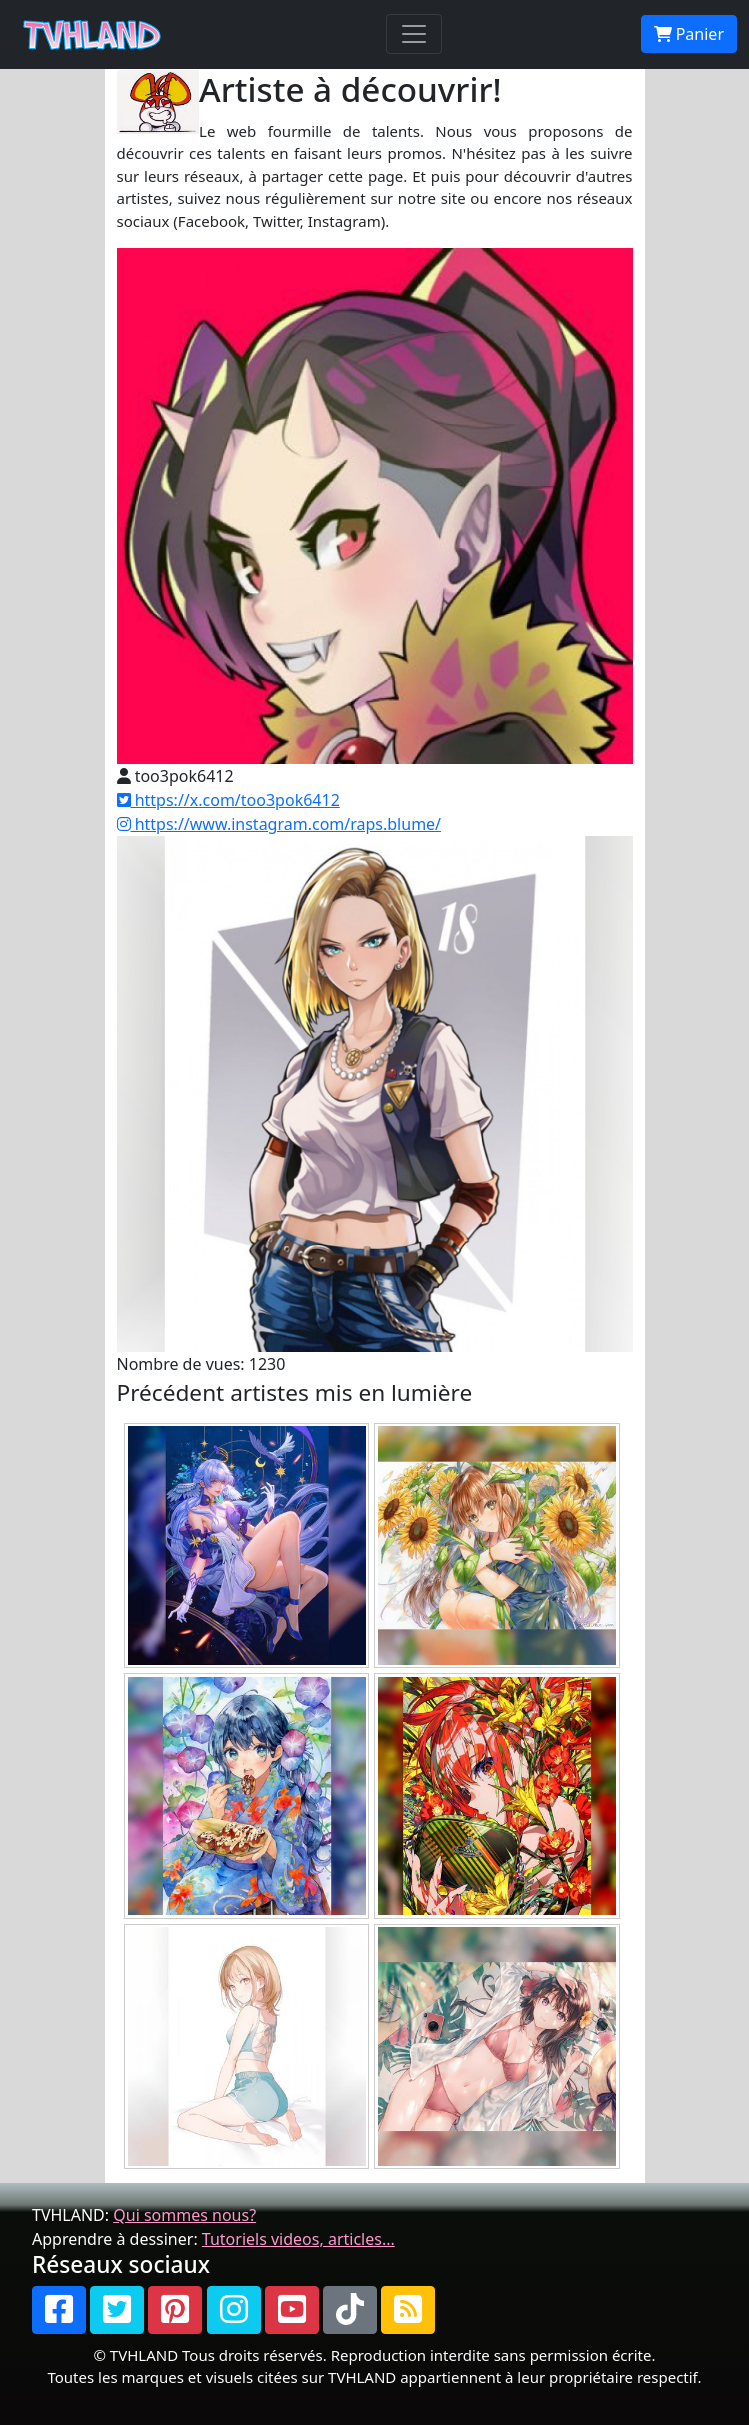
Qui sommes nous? (184, 2215)
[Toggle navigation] (414, 34)
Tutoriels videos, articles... (298, 2239)
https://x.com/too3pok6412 (228, 800)
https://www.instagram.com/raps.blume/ (279, 824)
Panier (689, 34)
